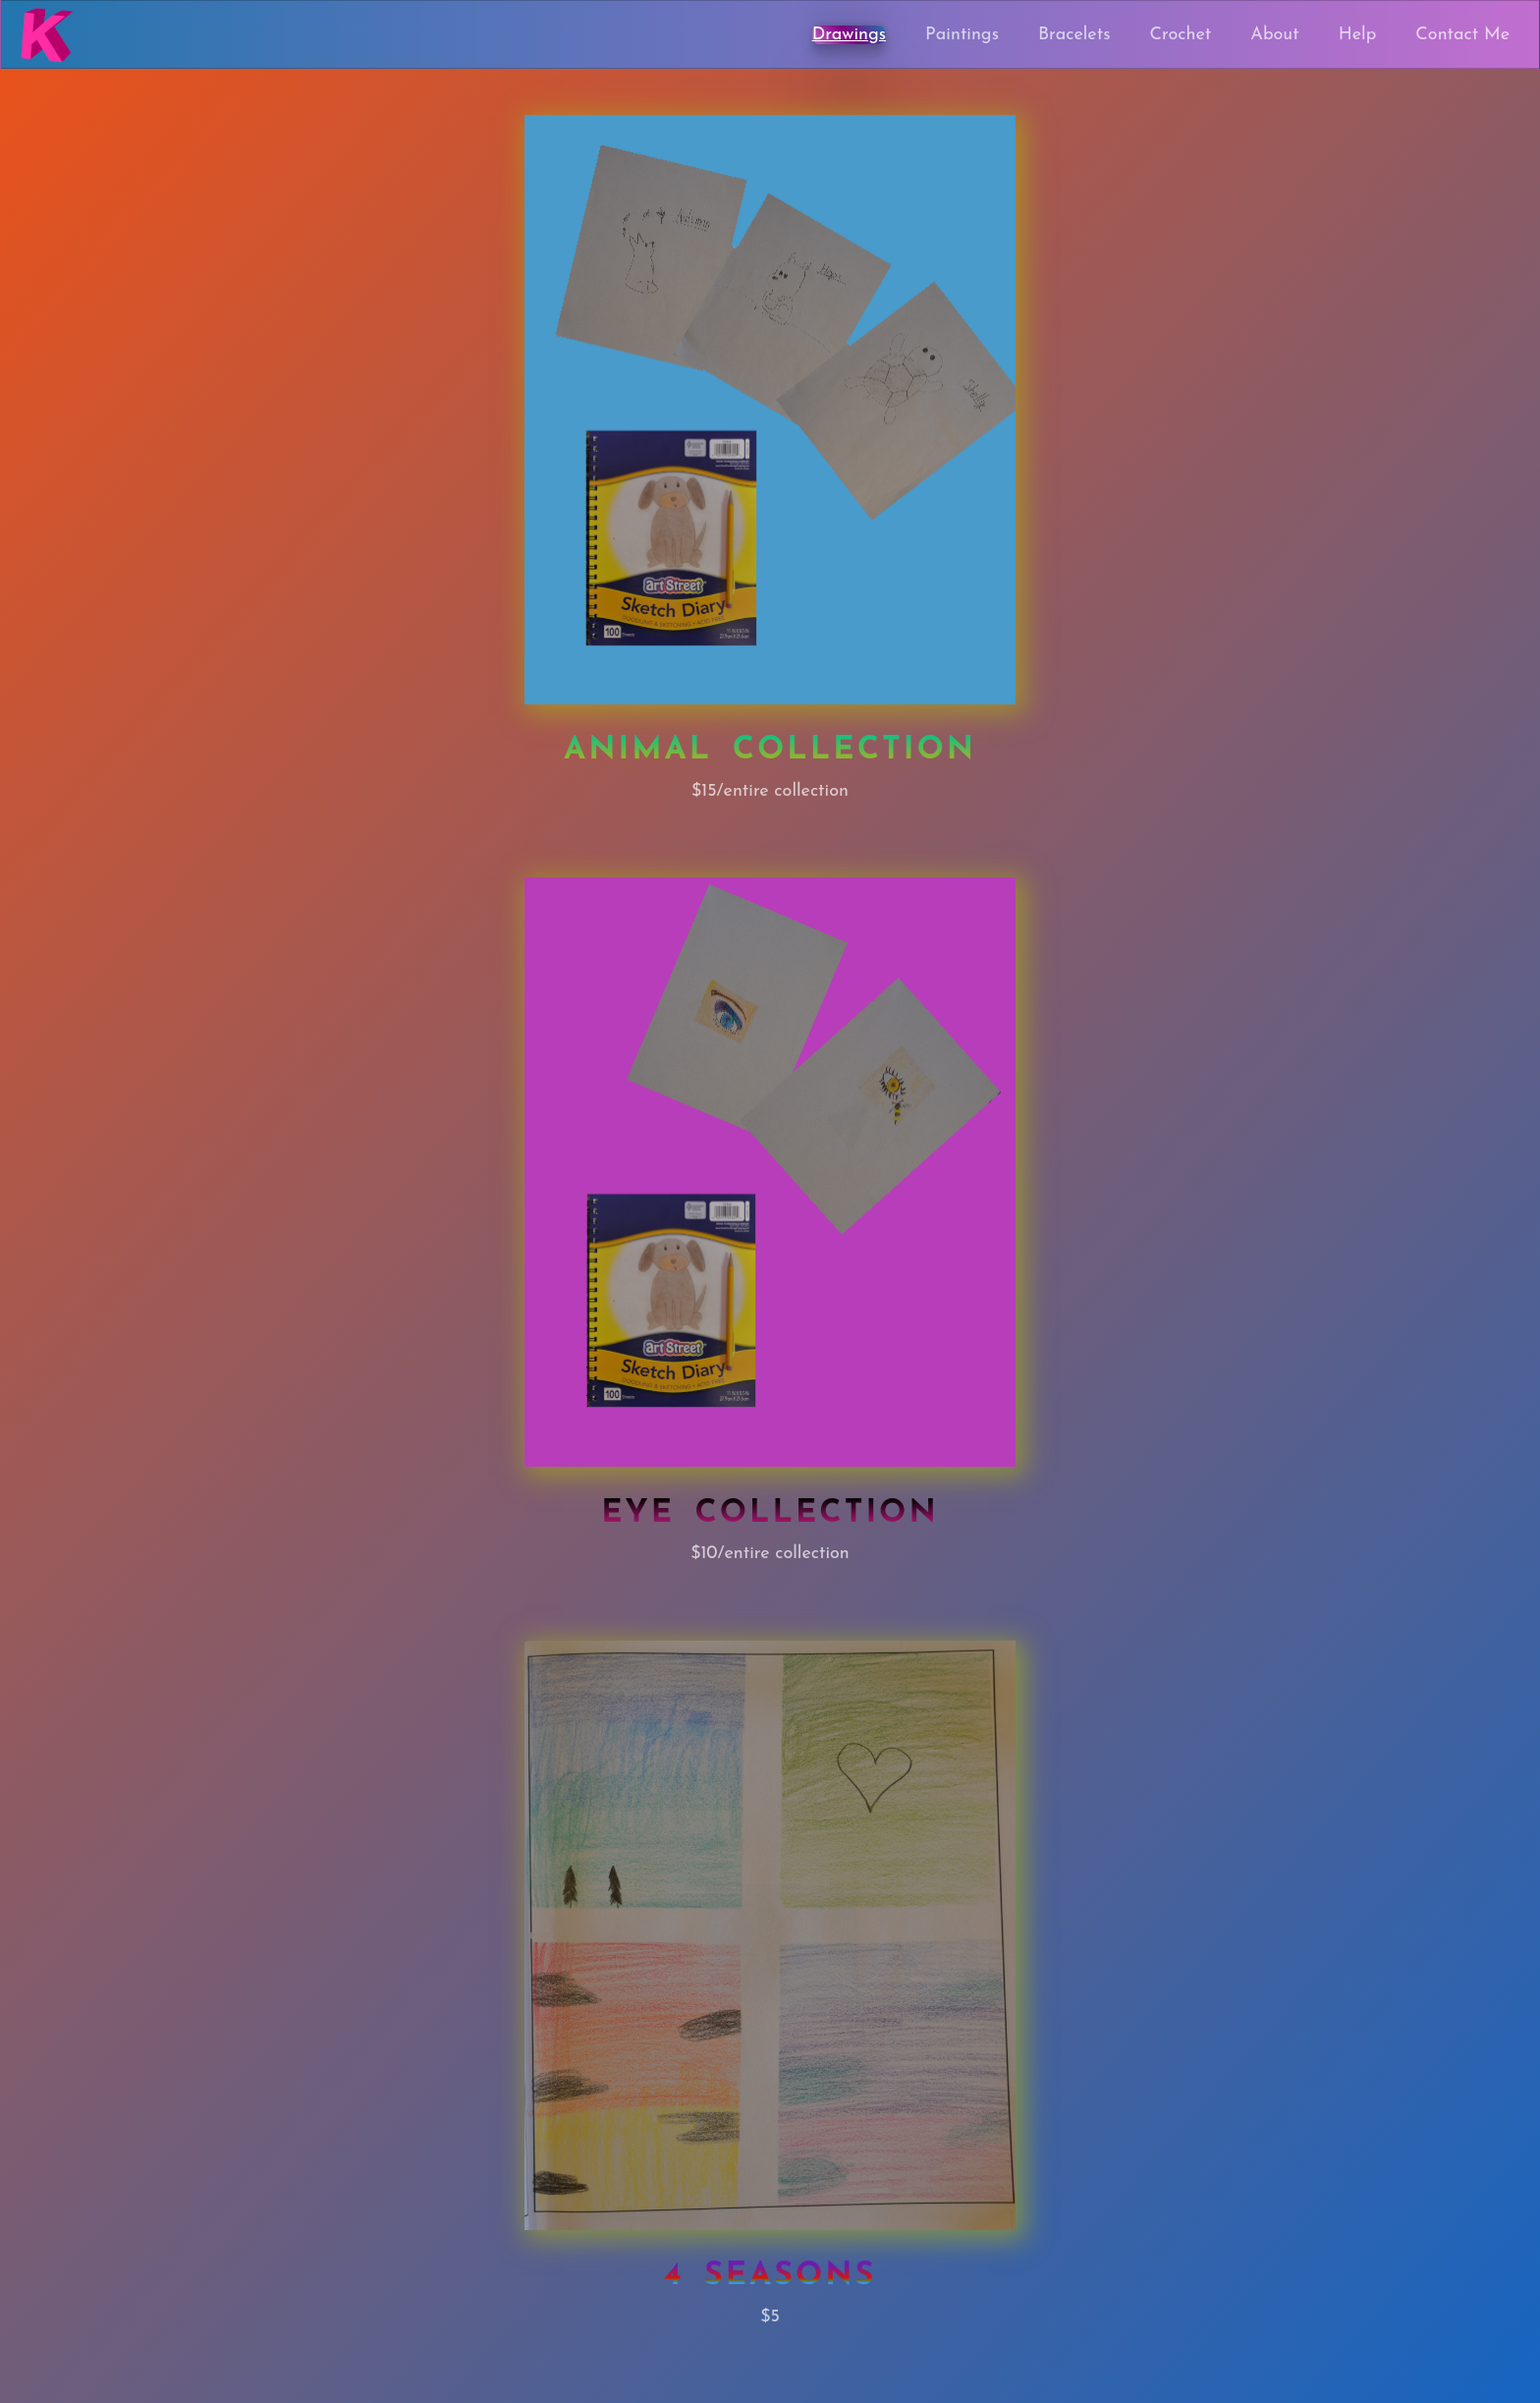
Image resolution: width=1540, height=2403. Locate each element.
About (1274, 35)
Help (1358, 35)
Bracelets (1074, 35)
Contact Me (1462, 35)
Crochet (1181, 35)
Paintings (962, 35)
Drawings (849, 35)
